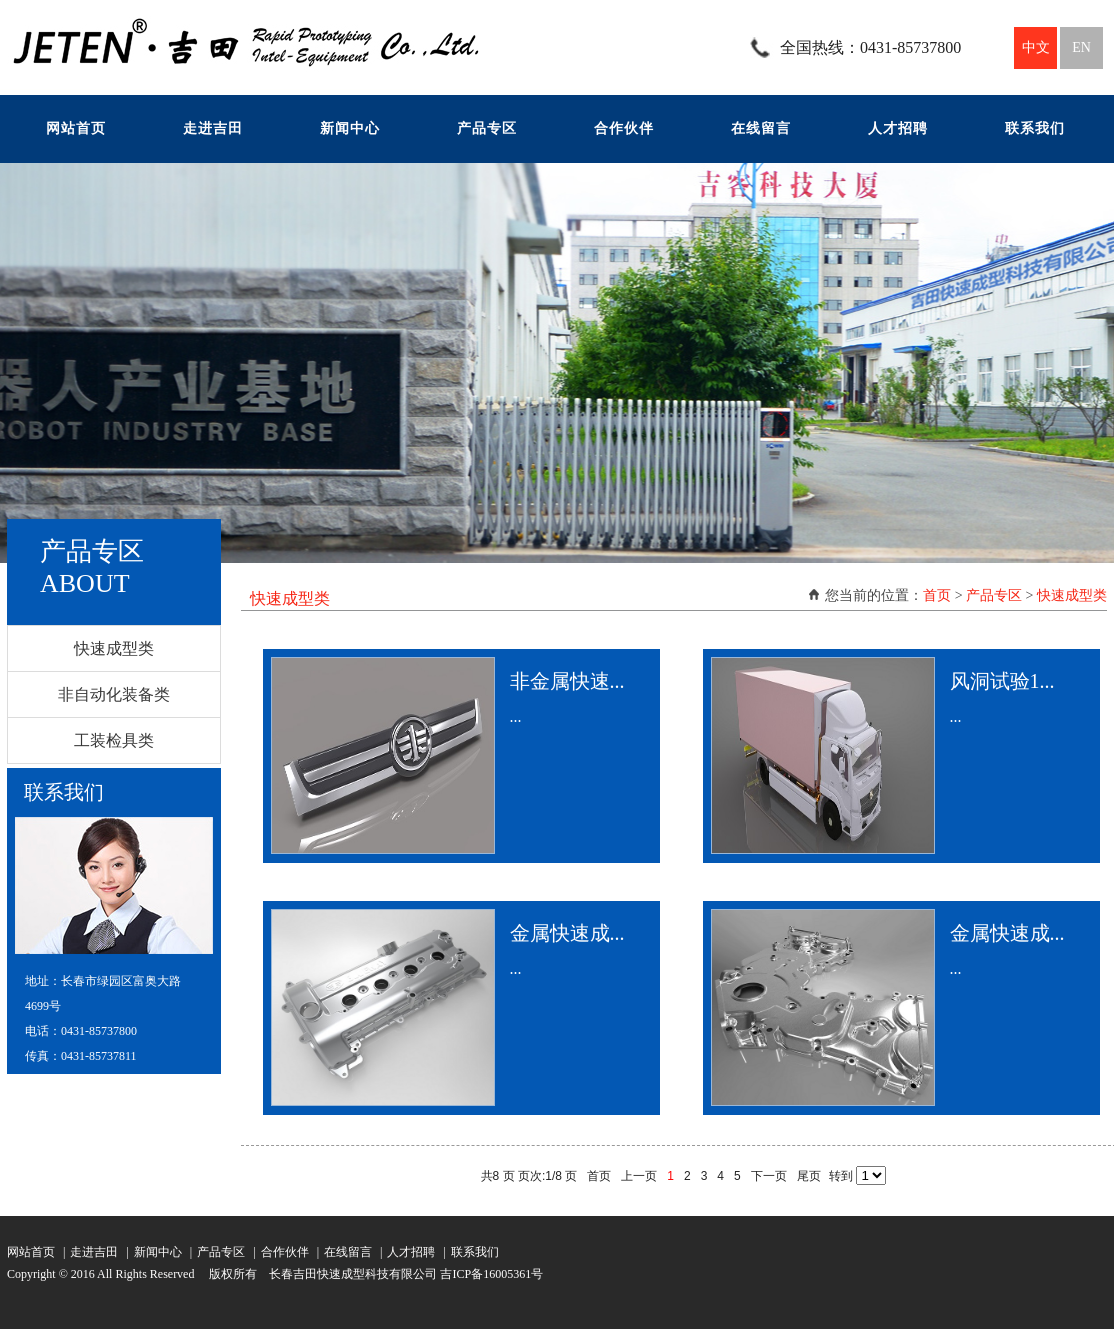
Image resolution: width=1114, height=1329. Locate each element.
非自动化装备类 (114, 694)
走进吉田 (213, 128)
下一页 (769, 1176)
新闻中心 (350, 128)
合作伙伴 (624, 128)
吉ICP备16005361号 (491, 1274)
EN (1081, 47)
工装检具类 (114, 740)
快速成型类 (114, 648)
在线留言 (761, 128)
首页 (937, 595)
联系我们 (1035, 128)
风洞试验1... (1002, 681)
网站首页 (76, 128)
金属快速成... (567, 933)
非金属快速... (567, 681)
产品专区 (487, 128)
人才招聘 (898, 128)
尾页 (809, 1176)
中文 (1036, 47)
